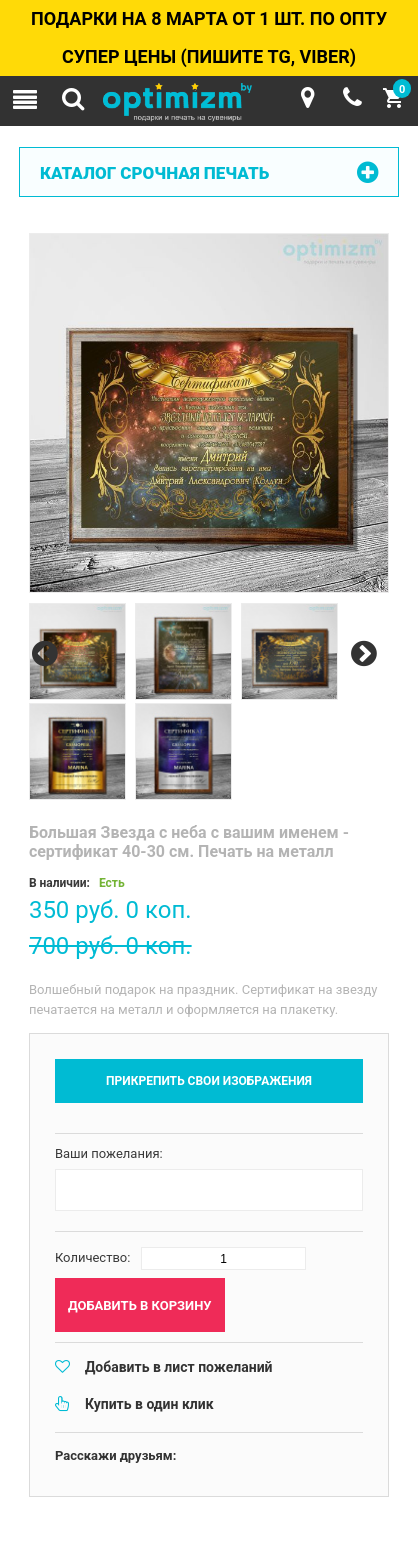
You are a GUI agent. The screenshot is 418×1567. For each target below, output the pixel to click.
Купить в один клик (149, 1404)
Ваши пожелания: (109, 1153)
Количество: (93, 1257)
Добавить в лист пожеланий (179, 1367)
